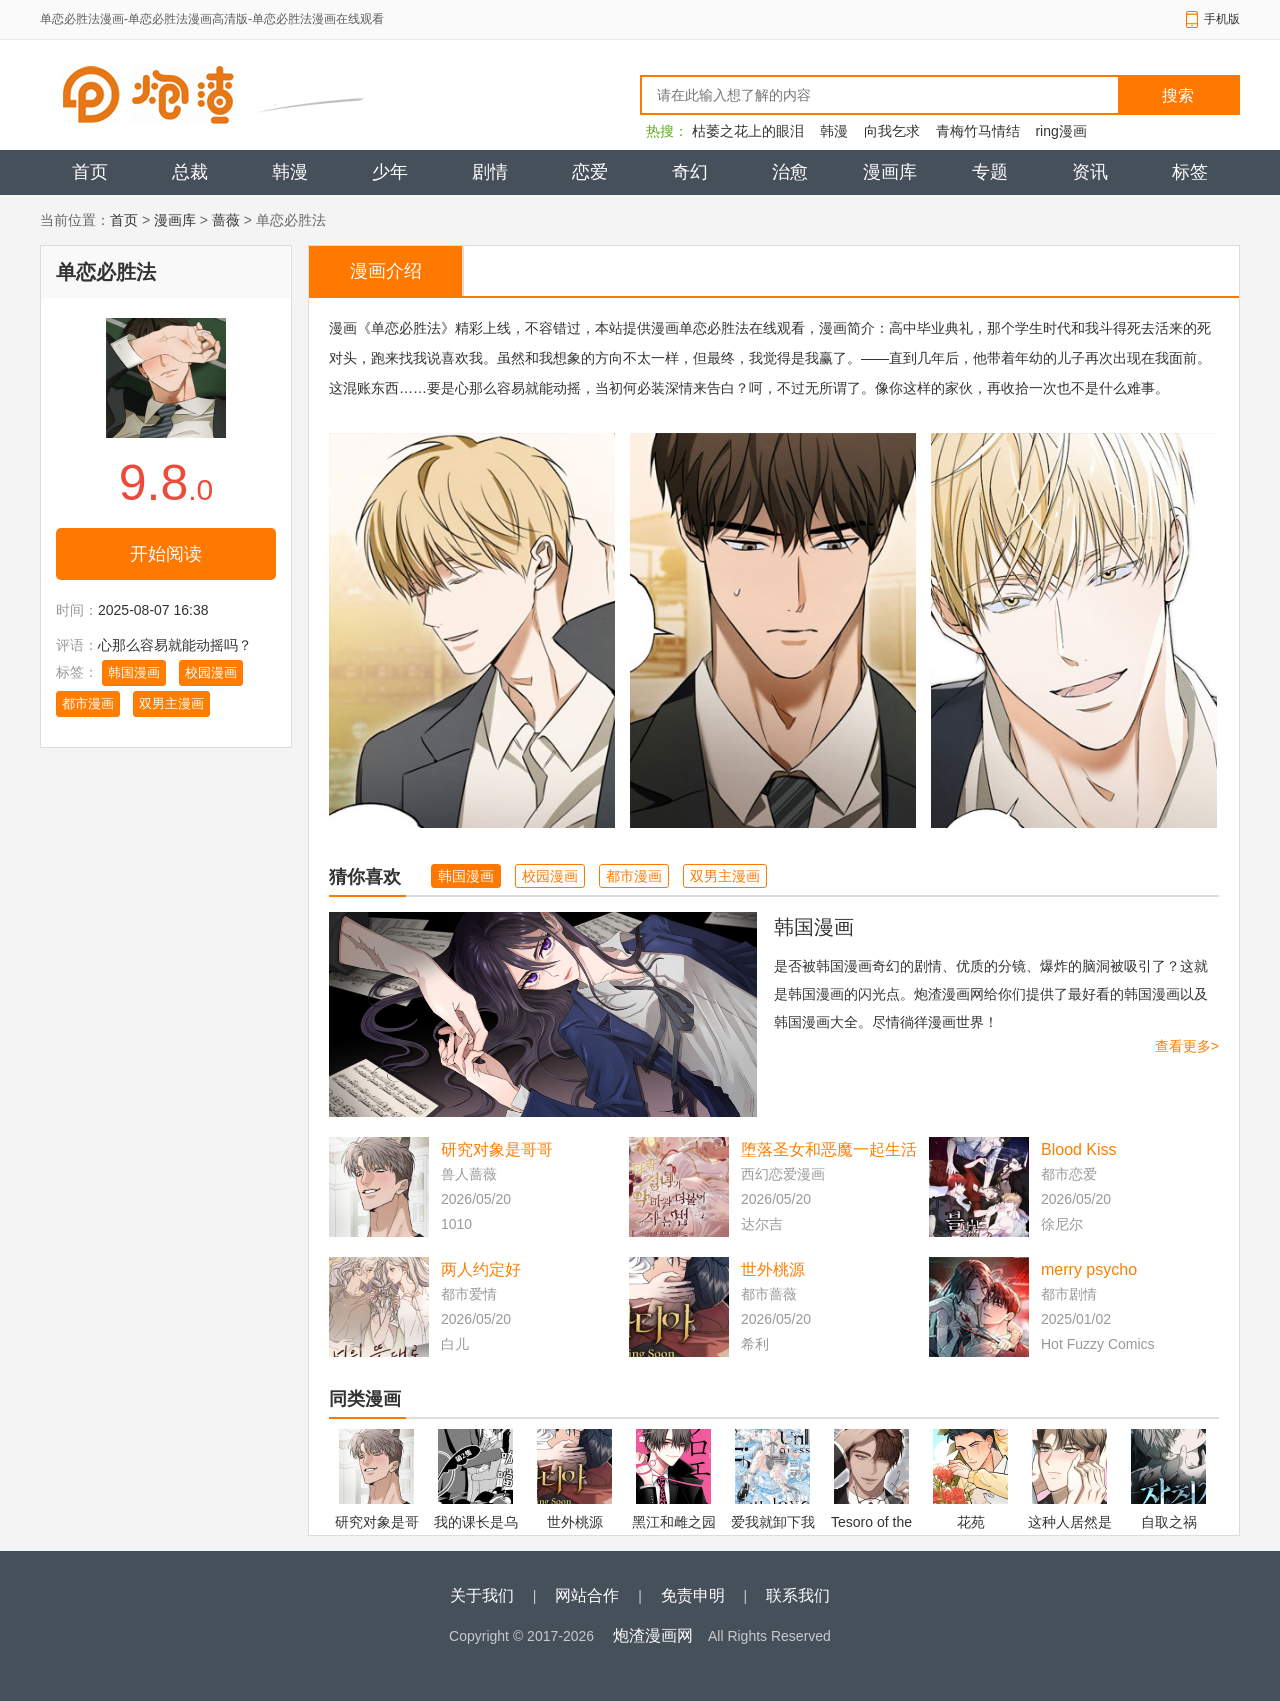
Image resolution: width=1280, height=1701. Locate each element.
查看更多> (1187, 1046)
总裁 (190, 172)
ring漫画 (1060, 131)
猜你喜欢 (365, 877)
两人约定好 (481, 1269)
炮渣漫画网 (653, 1635)
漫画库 (890, 172)
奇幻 (690, 172)
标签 (1190, 172)
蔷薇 (226, 220)
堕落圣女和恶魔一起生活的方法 (829, 1151)
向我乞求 (892, 131)
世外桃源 (773, 1269)
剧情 (490, 172)
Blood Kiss (1079, 1149)
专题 (990, 172)
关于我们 (482, 1595)
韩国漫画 (134, 672)
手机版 (1222, 19)
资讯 (1090, 172)
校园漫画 (211, 672)
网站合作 (587, 1595)
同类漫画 (365, 1399)
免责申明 (693, 1595)
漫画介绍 (386, 271)
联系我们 (798, 1595)
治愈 (790, 172)
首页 (90, 172)
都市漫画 (88, 703)
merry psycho (1089, 1269)
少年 (390, 172)
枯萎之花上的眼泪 (748, 131)
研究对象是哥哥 (497, 1149)
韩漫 (834, 131)
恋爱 (590, 172)
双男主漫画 (171, 703)
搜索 (1178, 95)
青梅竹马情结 (978, 131)
